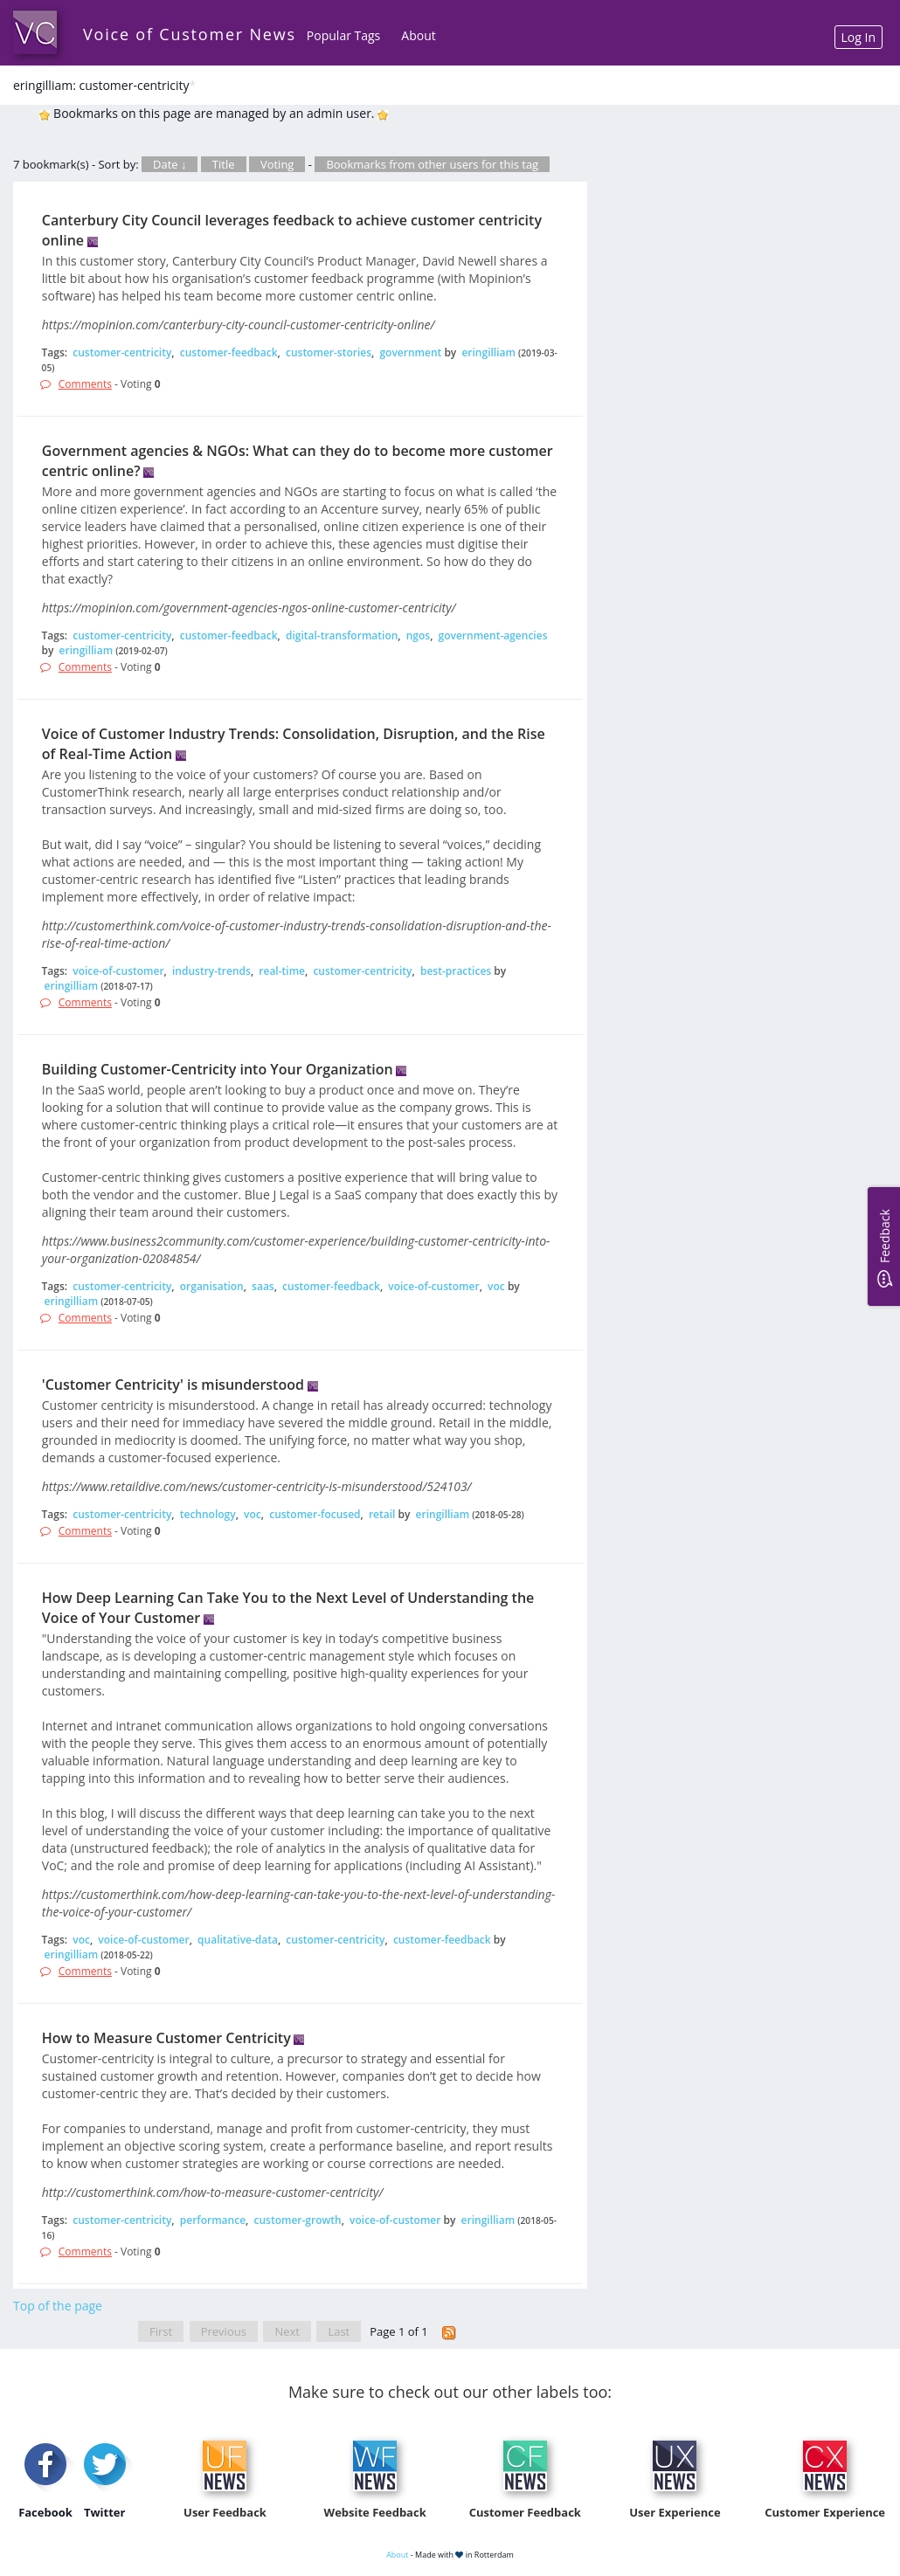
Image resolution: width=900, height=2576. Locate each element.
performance (213, 2220)
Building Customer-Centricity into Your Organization (217, 1069)
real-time (282, 970)
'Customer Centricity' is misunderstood (173, 1384)
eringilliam (488, 352)
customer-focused (314, 1514)
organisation (212, 1286)
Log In (858, 37)
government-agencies (493, 635)
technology (208, 1514)
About (418, 35)
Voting (277, 164)
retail (382, 1514)
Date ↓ (169, 164)
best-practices (455, 970)
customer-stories (328, 352)
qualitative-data (237, 1939)
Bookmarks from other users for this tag (432, 164)
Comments (85, 383)
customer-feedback (229, 352)
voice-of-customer (118, 970)
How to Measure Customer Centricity (166, 2038)
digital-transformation (342, 635)
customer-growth (297, 2220)
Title (223, 164)
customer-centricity (122, 352)
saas (263, 1286)
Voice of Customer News (189, 34)
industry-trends (211, 970)
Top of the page (57, 2305)
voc (496, 1286)
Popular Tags (343, 35)
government (410, 352)
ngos (418, 635)
